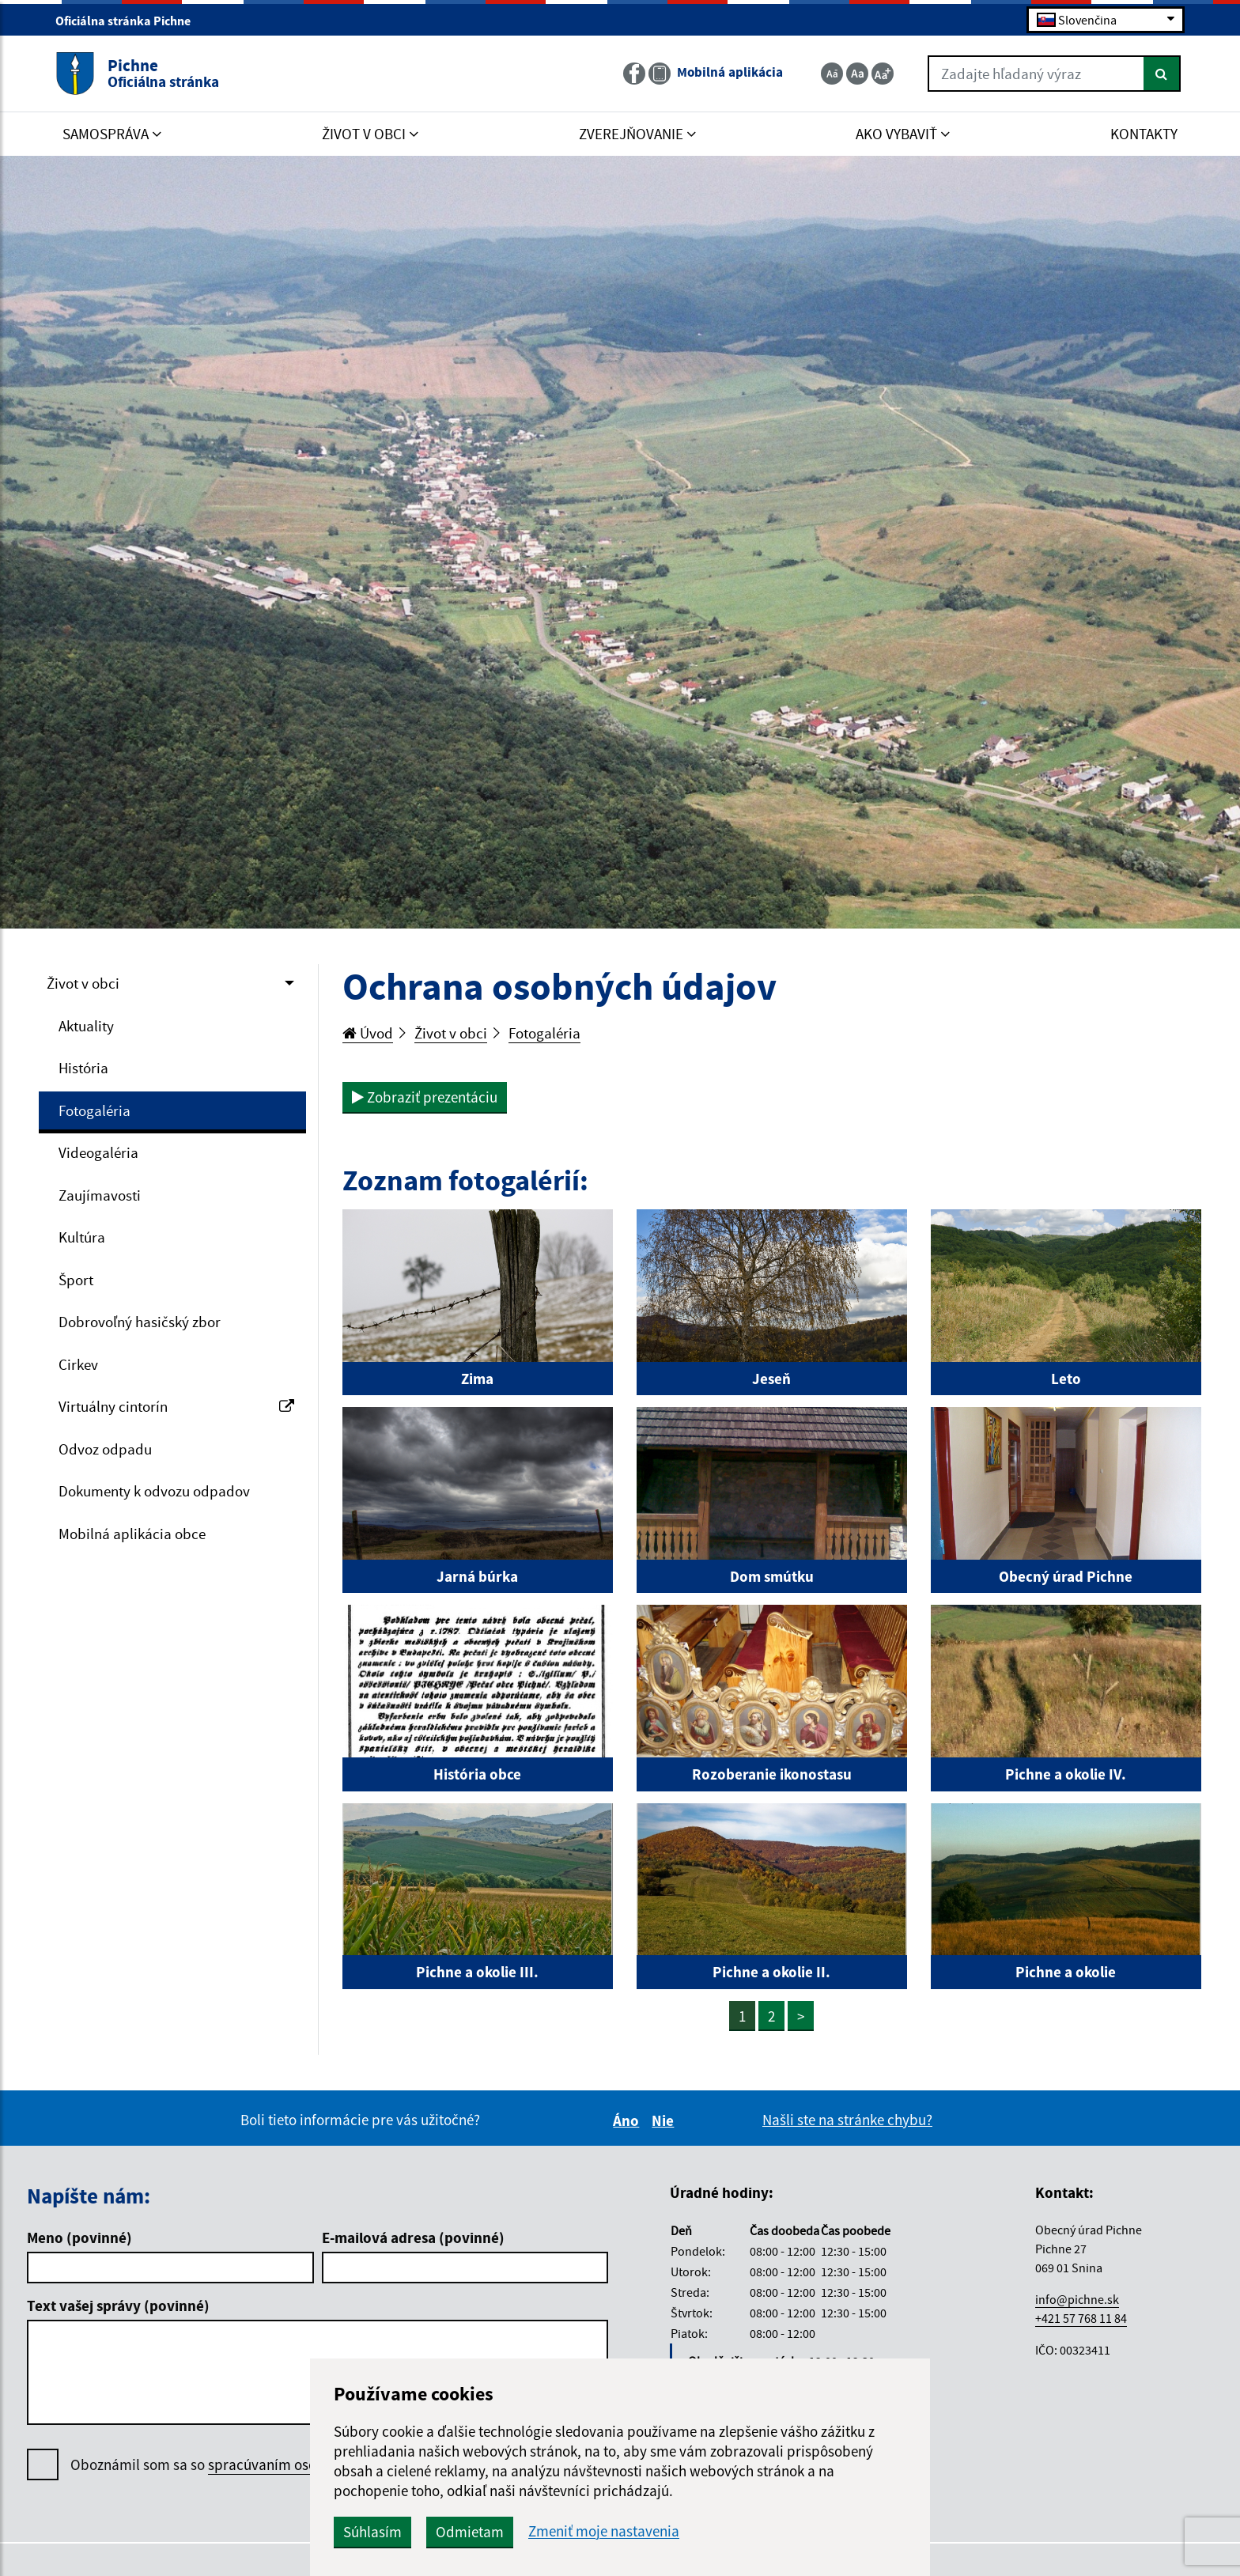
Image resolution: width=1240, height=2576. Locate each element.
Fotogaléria (94, 1110)
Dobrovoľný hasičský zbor (140, 1321)
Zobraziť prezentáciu (424, 1097)
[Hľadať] (1162, 73)
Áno (628, 2120)
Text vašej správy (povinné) (118, 2305)
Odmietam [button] (470, 2531)
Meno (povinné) (79, 2237)
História (83, 1067)
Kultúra (82, 1236)
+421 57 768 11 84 (1081, 2318)
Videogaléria (98, 1152)
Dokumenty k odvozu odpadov (154, 1490)
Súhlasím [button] (372, 2531)
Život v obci (83, 983)
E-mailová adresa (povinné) (413, 2237)
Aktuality (86, 1025)
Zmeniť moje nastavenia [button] (603, 2531)
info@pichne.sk (1077, 2299)
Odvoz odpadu (105, 1448)
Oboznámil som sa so (245, 2465)
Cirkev (78, 1364)
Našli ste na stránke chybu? (847, 2119)
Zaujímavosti (100, 1195)
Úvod (367, 1032)
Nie (665, 2120)
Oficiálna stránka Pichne (129, 20)
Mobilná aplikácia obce (132, 1533)
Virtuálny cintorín (176, 1406)
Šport (76, 1279)
